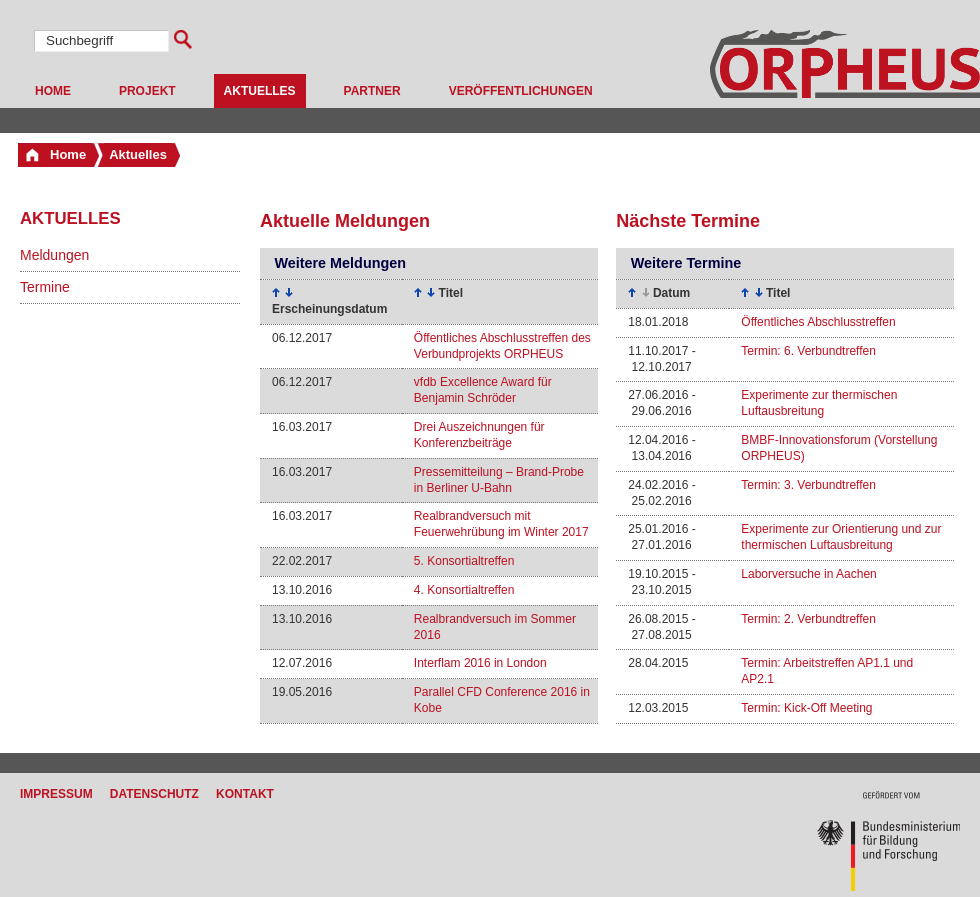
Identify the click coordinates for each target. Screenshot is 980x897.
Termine (45, 287)
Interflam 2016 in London (480, 663)
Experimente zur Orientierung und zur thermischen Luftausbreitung (841, 537)
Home (53, 91)
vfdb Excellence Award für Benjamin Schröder (483, 390)
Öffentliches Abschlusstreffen (818, 322)
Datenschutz (154, 794)
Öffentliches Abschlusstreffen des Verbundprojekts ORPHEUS (502, 346)
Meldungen (54, 255)
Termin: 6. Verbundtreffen (808, 351)
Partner (372, 91)
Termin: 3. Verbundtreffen (808, 485)
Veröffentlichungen (521, 91)
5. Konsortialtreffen (464, 561)
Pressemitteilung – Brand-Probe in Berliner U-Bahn (499, 480)
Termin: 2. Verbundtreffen (808, 619)
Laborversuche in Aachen (808, 574)
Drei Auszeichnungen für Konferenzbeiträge (479, 435)
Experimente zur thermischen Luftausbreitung (819, 403)
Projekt (147, 91)
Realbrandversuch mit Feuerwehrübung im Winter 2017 (501, 524)
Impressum (56, 794)
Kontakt (245, 794)
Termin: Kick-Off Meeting (806, 708)
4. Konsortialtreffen (464, 590)
